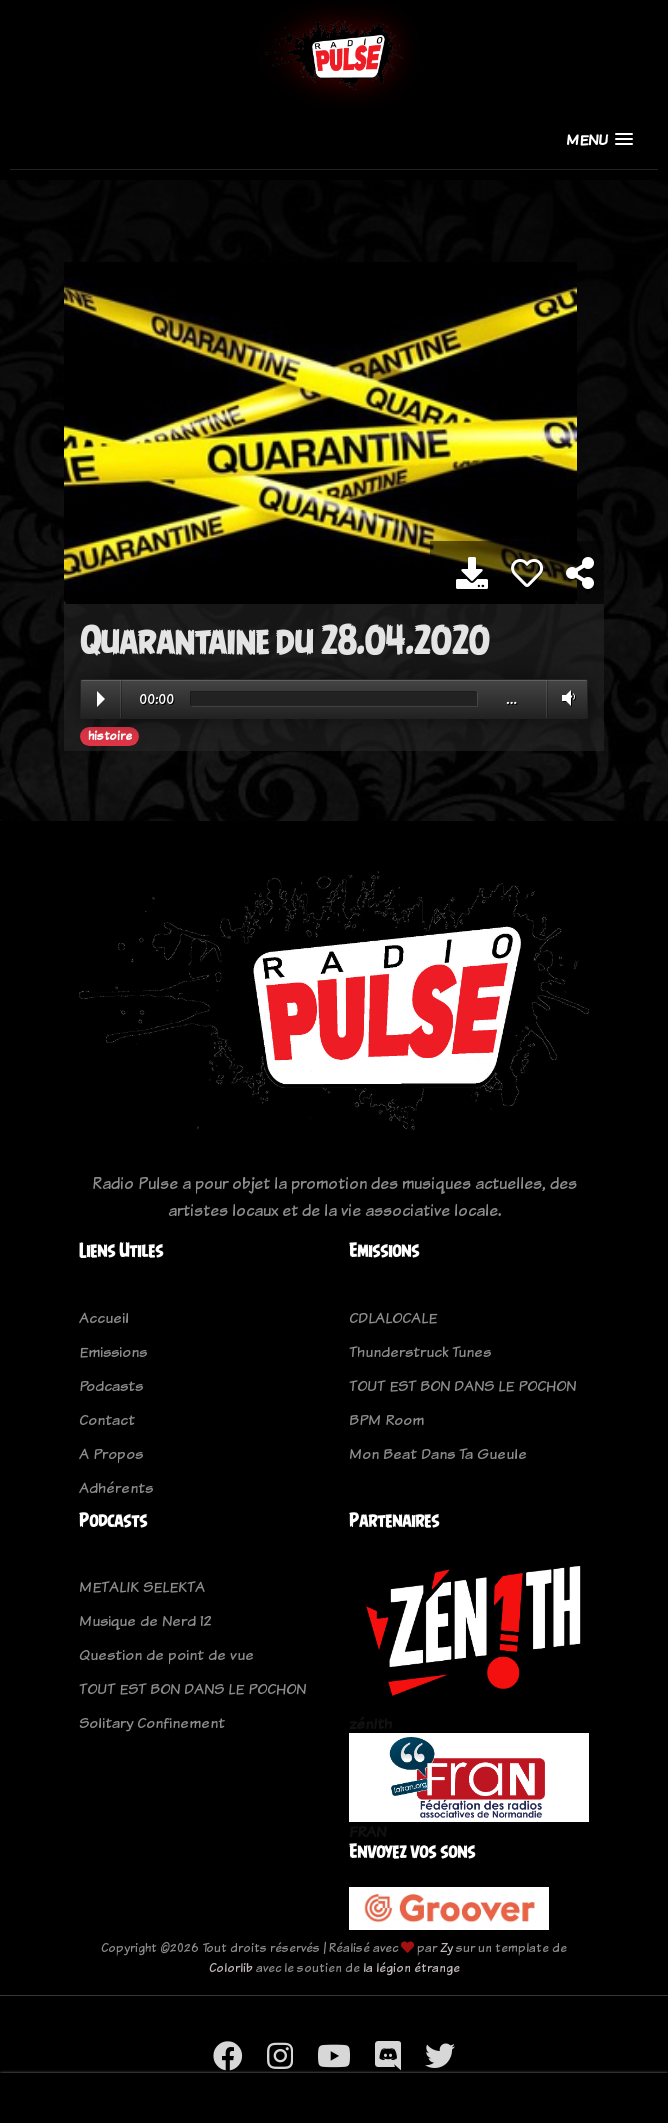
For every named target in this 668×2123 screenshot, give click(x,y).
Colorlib (231, 1967)
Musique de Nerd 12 (145, 1620)
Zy (446, 1947)
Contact (107, 1419)
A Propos (111, 1453)
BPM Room (386, 1419)
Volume (564, 698)
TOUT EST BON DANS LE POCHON (462, 1385)
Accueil (104, 1317)
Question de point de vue (166, 1654)
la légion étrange (411, 1967)
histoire (110, 736)
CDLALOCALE (393, 1317)
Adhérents (116, 1487)
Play (101, 699)
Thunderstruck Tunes (420, 1351)
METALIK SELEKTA (142, 1586)
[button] (599, 139)
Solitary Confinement (152, 1722)
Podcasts (111, 1385)
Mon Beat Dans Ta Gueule (438, 1453)
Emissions (113, 1351)
